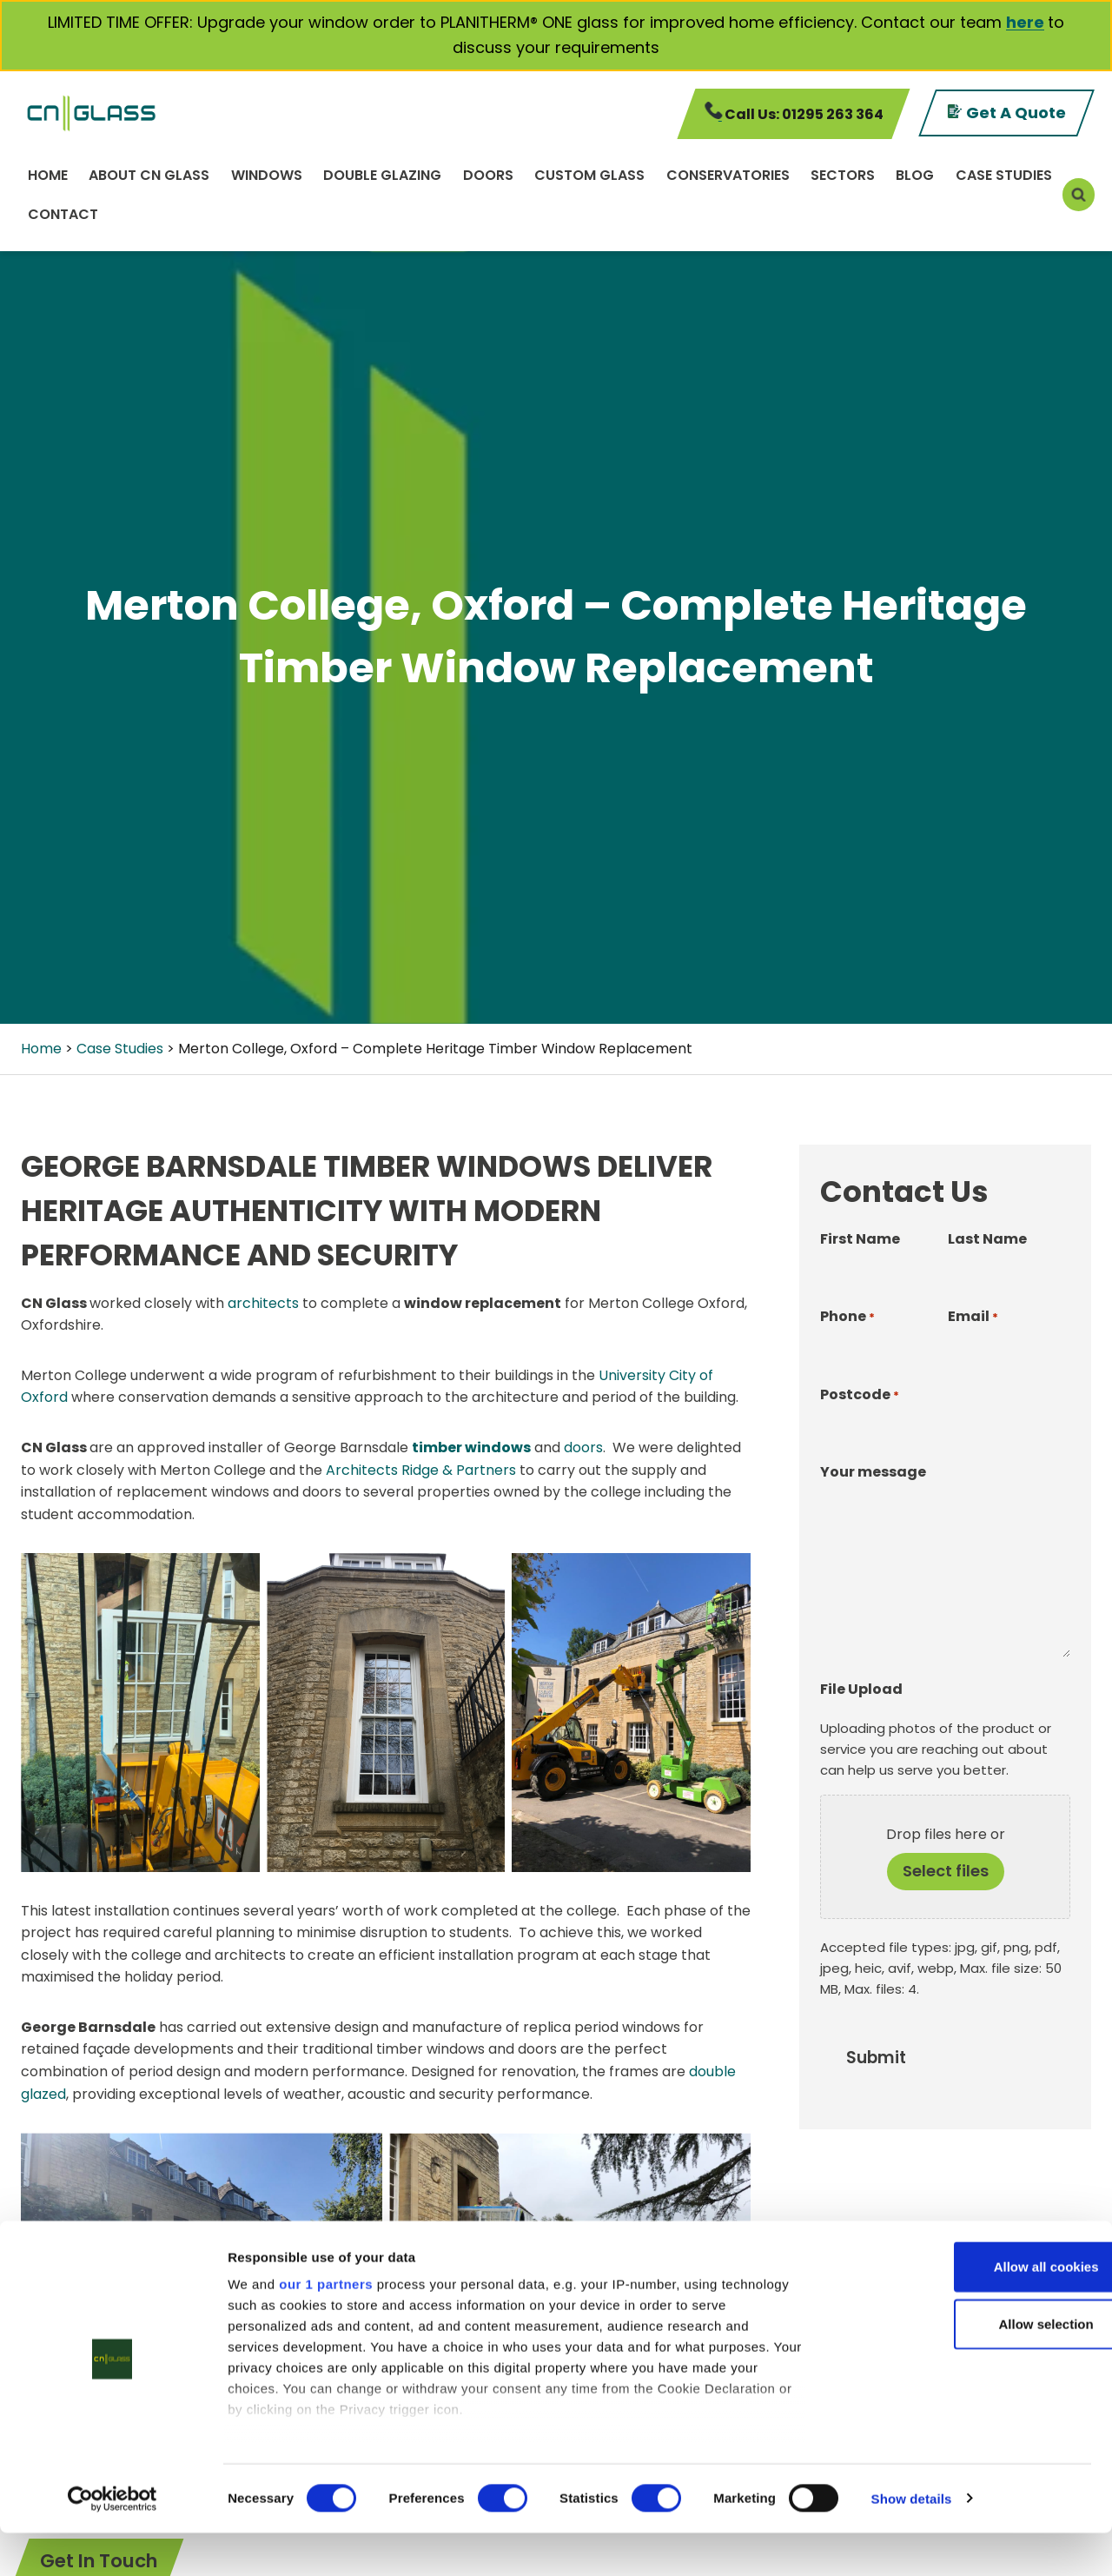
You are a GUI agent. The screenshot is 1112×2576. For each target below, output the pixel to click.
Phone (847, 1316)
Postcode (859, 1394)
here (1025, 22)
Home (48, 175)
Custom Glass (589, 175)
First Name (860, 1239)
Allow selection (966, 2367)
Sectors (843, 175)
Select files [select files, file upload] (946, 1871)
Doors (488, 175)
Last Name (987, 1239)
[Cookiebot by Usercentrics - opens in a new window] (112, 2542)
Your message (873, 1472)
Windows (266, 175)
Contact (63, 214)
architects (263, 1303)
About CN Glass (149, 175)
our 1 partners (326, 2327)
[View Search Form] (1078, 194)
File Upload (861, 1689)
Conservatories (728, 175)
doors (583, 1447)
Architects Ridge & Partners (421, 1470)
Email (973, 1316)
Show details (911, 2541)
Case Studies (1004, 175)
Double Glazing (382, 175)
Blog (915, 175)
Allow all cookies (967, 2310)
